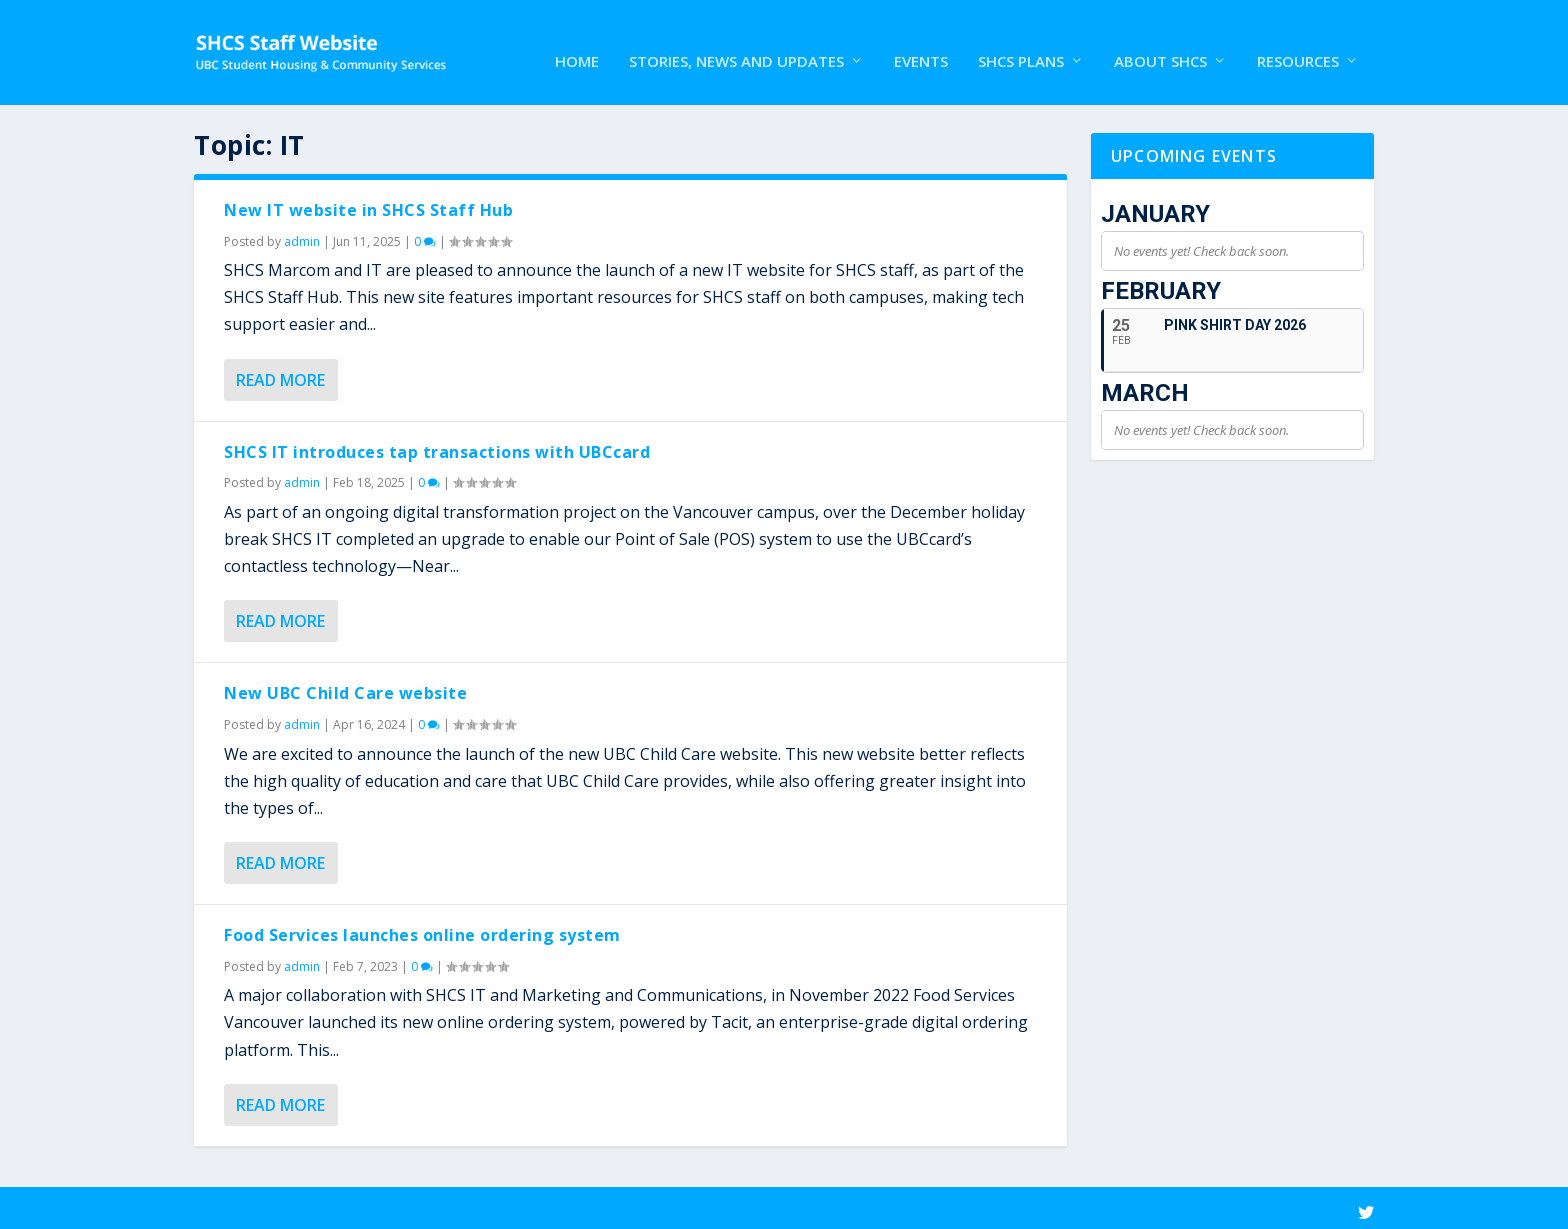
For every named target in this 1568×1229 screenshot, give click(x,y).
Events (921, 44)
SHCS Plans (1021, 44)
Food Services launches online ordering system (422, 930)
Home (577, 44)
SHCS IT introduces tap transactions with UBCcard (437, 447)
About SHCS (1160, 44)
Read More (280, 375)
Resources (1298, 44)
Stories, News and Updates (736, 44)
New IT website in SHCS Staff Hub (368, 205)
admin (302, 236)
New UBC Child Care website (345, 688)
